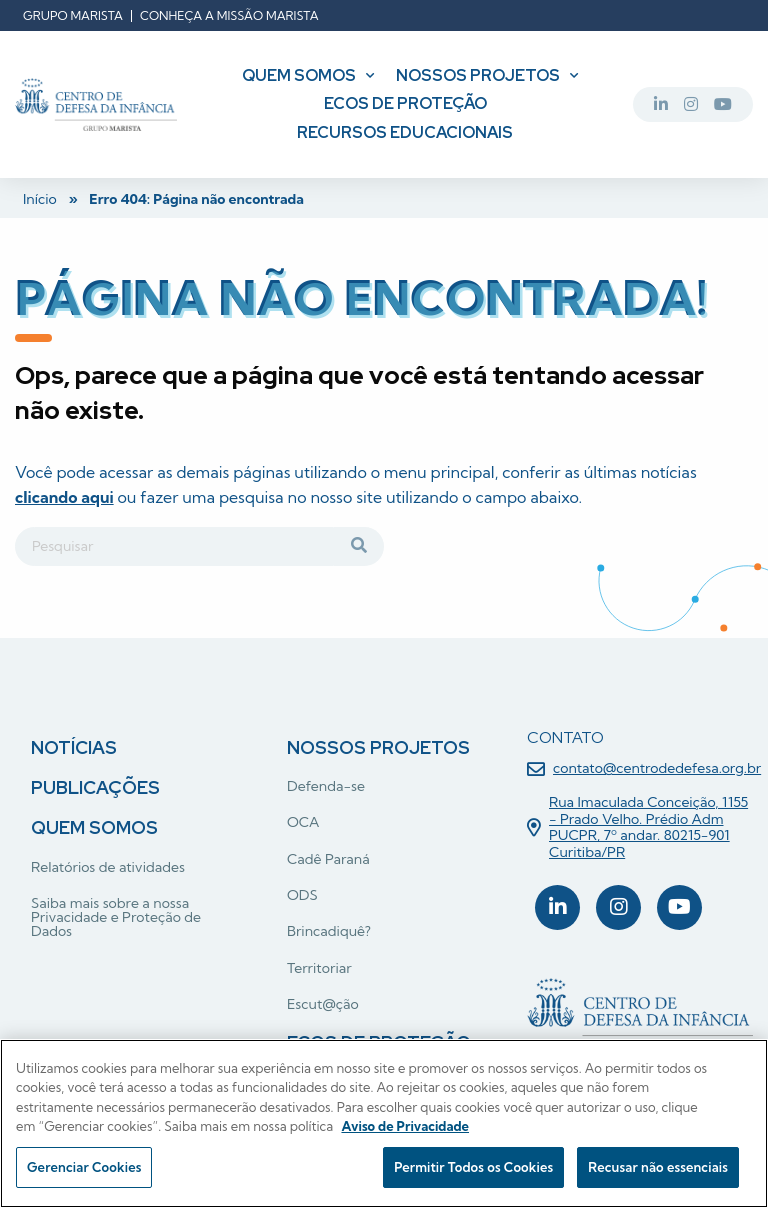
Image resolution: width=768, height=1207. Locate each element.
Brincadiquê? (329, 931)
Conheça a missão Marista (229, 16)
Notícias (74, 747)
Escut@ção (323, 1004)
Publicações (95, 787)
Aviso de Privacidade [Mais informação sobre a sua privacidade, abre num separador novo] (405, 1131)
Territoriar (319, 968)
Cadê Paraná (328, 859)
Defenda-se (326, 786)
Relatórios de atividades (108, 867)
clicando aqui (64, 497)
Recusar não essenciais (658, 1172)
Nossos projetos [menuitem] (478, 75)
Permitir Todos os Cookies (473, 1172)
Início (40, 199)
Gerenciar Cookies (84, 1172)
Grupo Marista (73, 16)
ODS (302, 895)
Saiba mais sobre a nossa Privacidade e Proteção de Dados (116, 917)
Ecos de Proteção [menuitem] (405, 103)
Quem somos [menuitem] (299, 75)
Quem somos (94, 827)
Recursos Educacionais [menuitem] (405, 132)
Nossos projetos (378, 747)
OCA (303, 822)
